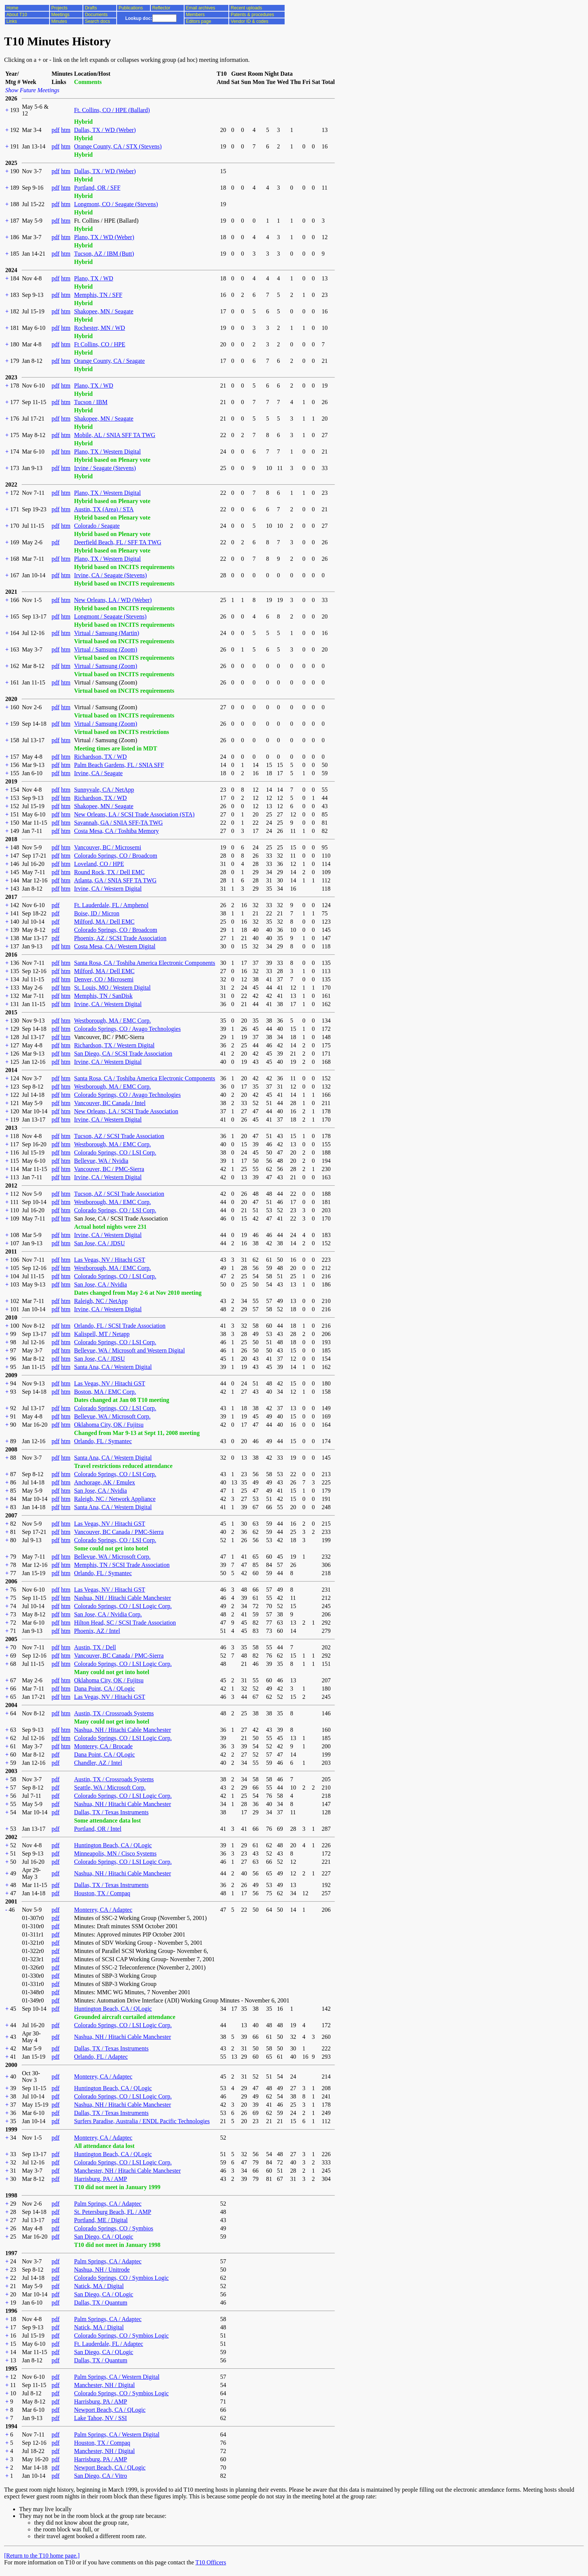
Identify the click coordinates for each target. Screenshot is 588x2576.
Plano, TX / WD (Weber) (104, 237)
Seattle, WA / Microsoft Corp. (110, 1787)
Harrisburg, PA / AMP (100, 2179)
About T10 (16, 14)
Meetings (60, 14)
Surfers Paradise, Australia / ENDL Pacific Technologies (142, 2121)
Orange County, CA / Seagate (109, 361)
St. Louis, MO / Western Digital (112, 987)
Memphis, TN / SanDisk (103, 996)
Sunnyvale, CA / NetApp (104, 789)
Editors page (198, 21)
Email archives (200, 7)
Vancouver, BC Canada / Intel (110, 1103)
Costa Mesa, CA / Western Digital (114, 946)
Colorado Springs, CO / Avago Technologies (127, 1029)
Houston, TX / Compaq (102, 1893)
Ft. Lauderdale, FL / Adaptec (108, 2344)
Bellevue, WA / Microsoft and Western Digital (129, 1350)
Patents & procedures (252, 14)
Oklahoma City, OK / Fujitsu (108, 1424)
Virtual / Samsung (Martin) (106, 633)
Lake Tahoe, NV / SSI (100, 2418)
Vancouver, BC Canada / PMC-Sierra (119, 1532)
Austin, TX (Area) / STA (104, 509)
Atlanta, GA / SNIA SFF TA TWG (115, 880)
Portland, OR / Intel (97, 1829)
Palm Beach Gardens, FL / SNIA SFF (119, 765)
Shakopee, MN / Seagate (103, 311)
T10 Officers (210, 2562)
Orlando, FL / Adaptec (101, 2056)
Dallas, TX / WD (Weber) (105, 130)
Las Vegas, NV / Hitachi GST (109, 1260)
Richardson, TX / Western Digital (114, 1045)
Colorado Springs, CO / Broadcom (115, 855)
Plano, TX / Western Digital (107, 451)
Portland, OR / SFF (97, 187)
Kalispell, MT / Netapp (101, 1334)
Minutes (59, 21)
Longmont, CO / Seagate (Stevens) (116, 204)
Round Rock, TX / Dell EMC (109, 872)
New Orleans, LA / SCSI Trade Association (126, 1111)
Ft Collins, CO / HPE (99, 344)
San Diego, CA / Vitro (100, 2476)
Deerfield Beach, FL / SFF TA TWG (117, 542)
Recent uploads (246, 7)
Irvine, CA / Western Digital (107, 888)
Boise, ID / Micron (96, 913)
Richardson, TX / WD (100, 756)
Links (11, 21)
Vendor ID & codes (249, 21)
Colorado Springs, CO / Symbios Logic (121, 2278)
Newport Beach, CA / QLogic (110, 2410)
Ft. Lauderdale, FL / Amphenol (111, 905)
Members (195, 14)
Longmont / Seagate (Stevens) (110, 616)
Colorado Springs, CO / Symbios (113, 2228)
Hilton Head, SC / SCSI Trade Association (125, 1622)
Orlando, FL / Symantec (103, 1441)
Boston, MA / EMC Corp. (105, 1391)
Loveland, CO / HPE (99, 864)
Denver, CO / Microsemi (103, 979)
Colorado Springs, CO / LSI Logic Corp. (122, 1606)
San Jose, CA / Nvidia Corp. (108, 1614)
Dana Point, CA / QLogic (104, 1688)
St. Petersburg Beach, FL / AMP (112, 2212)
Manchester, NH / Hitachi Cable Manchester (127, 2170)
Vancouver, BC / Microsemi (107, 847)
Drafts (91, 7)
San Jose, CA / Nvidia (100, 1284)
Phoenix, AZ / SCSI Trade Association (120, 938)
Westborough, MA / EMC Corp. (112, 1020)
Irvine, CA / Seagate (98, 773)
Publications (130, 7)
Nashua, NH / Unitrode (101, 2269)
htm (65, 130)
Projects (59, 7)
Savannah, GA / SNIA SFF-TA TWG (118, 822)
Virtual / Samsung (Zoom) (105, 649)
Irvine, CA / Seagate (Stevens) (110, 575)
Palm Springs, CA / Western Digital (116, 2377)
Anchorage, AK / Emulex (104, 1482)
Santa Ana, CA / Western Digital (113, 1367)
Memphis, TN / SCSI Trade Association (122, 1565)
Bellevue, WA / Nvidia (101, 1161)
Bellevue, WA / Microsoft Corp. (112, 1416)
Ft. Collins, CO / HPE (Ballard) (112, 110)
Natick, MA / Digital (98, 2286)
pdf (55, 130)
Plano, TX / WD (93, 278)
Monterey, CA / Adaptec (103, 1910)
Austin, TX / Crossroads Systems (114, 1713)
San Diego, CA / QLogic (103, 2236)
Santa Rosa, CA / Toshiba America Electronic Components (144, 963)
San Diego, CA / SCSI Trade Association (123, 1053)
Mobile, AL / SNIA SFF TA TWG (114, 435)
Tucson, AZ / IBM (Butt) (104, 253)
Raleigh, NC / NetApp (101, 1301)
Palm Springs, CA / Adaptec (107, 2203)
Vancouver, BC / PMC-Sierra (109, 1169)
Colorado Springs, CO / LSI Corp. (115, 1152)
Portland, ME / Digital (101, 2220)
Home (12, 7)
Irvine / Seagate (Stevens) (105, 468)
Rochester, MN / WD (99, 328)
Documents (96, 14)
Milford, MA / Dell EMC (104, 921)
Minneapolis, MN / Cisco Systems (115, 1853)
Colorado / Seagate (97, 526)
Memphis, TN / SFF (98, 295)
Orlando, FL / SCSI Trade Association (119, 1325)
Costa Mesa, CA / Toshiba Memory (116, 831)
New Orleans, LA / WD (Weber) (113, 600)
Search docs (97, 21)
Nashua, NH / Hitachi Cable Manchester (122, 1598)
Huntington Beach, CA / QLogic (113, 1845)
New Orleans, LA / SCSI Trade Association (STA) (134, 814)
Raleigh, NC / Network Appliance (114, 1499)
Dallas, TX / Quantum (100, 2302)
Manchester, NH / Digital (104, 2385)
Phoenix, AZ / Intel (97, 1631)
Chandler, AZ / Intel (98, 1763)
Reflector (161, 7)
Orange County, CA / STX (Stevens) (118, 146)
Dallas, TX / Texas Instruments (111, 1812)
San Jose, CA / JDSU (99, 1243)
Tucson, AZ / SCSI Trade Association (119, 1136)
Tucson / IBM (90, 402)
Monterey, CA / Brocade (103, 1746)
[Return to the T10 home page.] (42, 2555)
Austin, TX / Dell (95, 1647)
